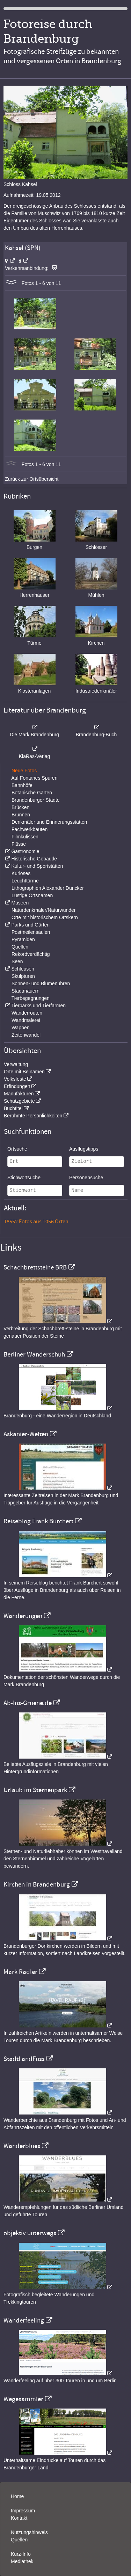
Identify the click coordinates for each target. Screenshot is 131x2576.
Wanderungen (22, 1616)
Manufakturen (19, 1093)
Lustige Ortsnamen (32, 895)
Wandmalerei (26, 1020)
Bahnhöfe (22, 785)
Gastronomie (25, 851)
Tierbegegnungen (31, 998)
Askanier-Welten (25, 1434)
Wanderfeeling (23, 2320)
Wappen (21, 1027)
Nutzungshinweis (29, 2532)
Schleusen (22, 969)
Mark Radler (20, 1972)
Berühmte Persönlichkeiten (33, 1115)
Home (17, 2496)
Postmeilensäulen (31, 932)
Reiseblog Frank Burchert (38, 1521)
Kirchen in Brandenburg (36, 1884)
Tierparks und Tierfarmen (38, 1005)
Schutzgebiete (19, 1101)
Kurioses (21, 873)
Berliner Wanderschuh (34, 1354)
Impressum (23, 2510)
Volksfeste (15, 1079)
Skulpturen (23, 976)
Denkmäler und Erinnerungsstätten (49, 822)
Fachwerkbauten (30, 829)
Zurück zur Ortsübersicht (31, 479)
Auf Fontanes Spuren (34, 778)
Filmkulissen (25, 836)
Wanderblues (21, 2146)
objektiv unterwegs (29, 2233)
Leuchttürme (25, 880)
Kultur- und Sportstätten (37, 866)
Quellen (20, 947)
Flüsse (19, 844)
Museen (20, 903)
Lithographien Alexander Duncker (48, 888)
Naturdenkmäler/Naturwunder (44, 910)
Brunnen (21, 814)
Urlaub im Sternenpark (35, 1790)
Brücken (20, 807)
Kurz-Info (21, 2554)
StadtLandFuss (24, 2059)
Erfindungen (17, 1086)
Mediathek (22, 2561)
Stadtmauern (25, 991)
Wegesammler (23, 2399)
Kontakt (19, 2518)
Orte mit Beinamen (24, 1071)
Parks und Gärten (30, 925)
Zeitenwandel (26, 1035)
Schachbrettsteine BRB (35, 1267)
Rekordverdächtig (31, 954)
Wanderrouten (27, 1013)
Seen (17, 961)
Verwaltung (16, 1064)
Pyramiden (23, 939)
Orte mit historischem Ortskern (45, 917)
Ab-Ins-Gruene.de (27, 1703)
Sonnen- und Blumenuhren (41, 983)
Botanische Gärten (32, 792)
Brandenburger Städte (36, 800)
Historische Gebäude (34, 858)
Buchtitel (13, 1108)
